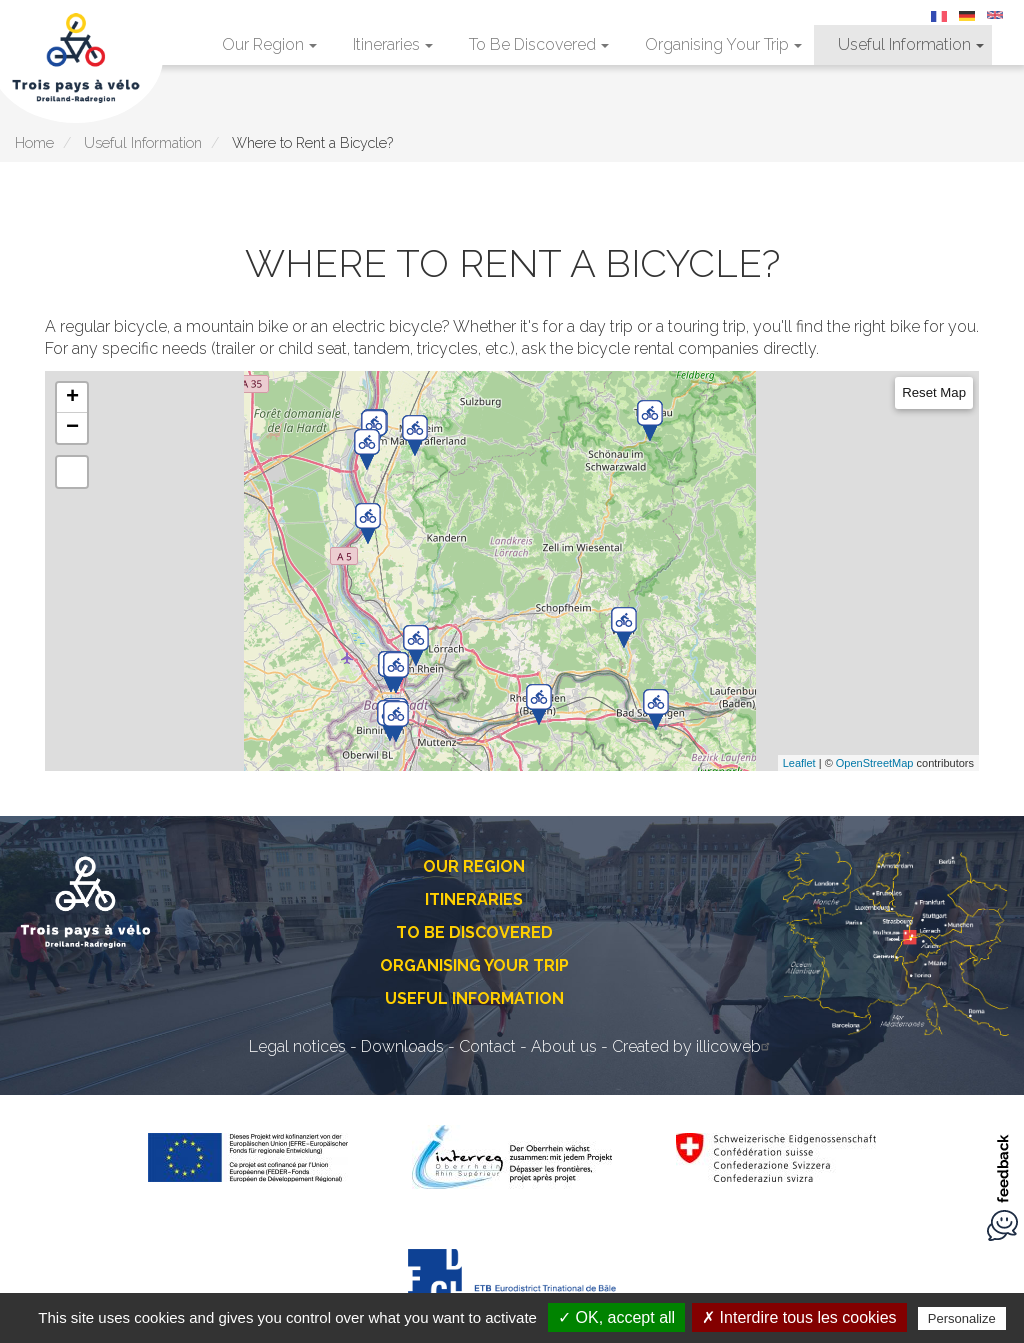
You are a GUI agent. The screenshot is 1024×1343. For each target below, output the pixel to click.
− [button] (72, 428)
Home (34, 142)
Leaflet (799, 763)
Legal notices (297, 1046)
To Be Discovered (539, 44)
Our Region (269, 44)
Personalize (962, 1318)
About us (564, 1046)
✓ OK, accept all (616, 1317)
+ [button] (72, 398)
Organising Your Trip (723, 44)
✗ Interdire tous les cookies (799, 1317)
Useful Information (911, 44)
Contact (487, 1046)
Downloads (402, 1046)
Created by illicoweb (693, 1046)
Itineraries (393, 44)
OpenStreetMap (875, 763)
